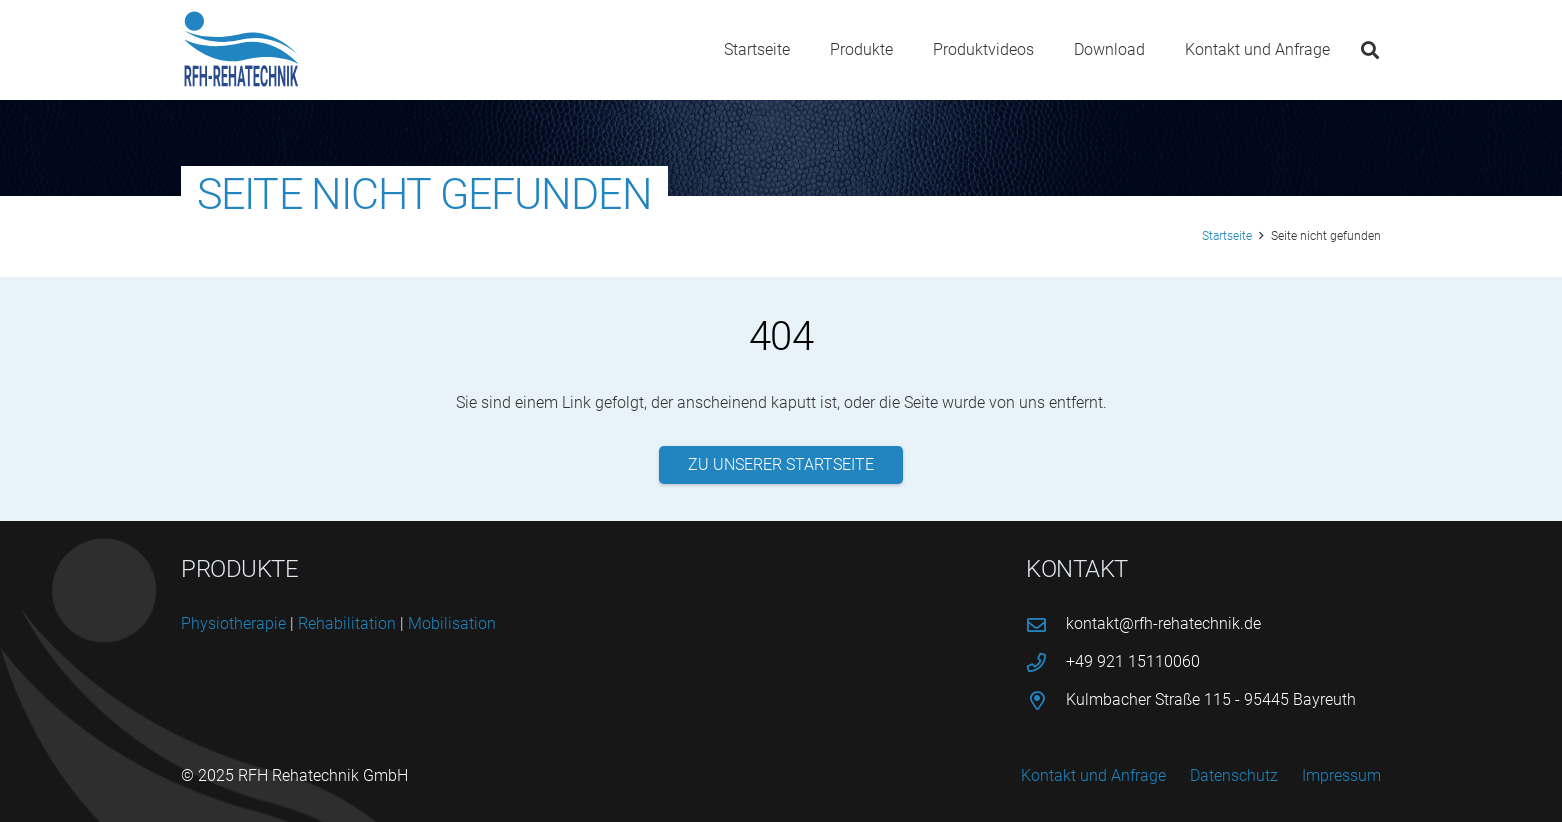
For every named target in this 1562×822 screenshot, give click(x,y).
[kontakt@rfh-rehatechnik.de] (1046, 624)
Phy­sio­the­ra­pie (233, 623)
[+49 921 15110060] (1046, 662)
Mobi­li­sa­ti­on (452, 623)
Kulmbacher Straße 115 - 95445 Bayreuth (1211, 699)
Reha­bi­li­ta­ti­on (347, 623)
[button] (1370, 50)
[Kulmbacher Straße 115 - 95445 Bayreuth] (1046, 700)
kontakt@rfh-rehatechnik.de (1163, 623)
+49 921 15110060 (1133, 661)
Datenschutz (1234, 775)
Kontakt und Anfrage (1093, 775)
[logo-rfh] (241, 50)
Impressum (1341, 775)
